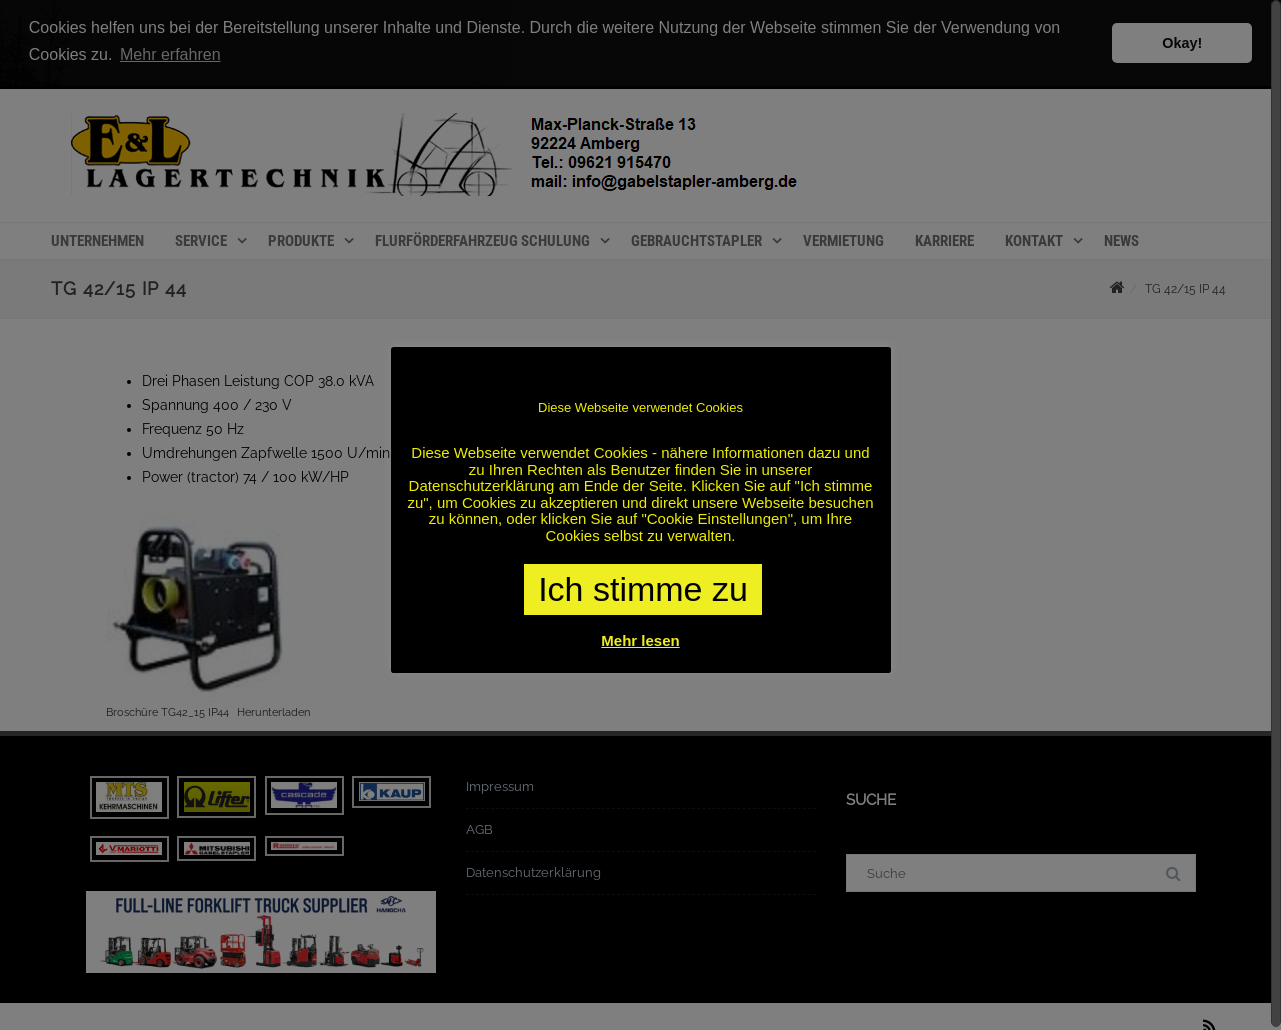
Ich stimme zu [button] (643, 589)
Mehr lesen (640, 640)
